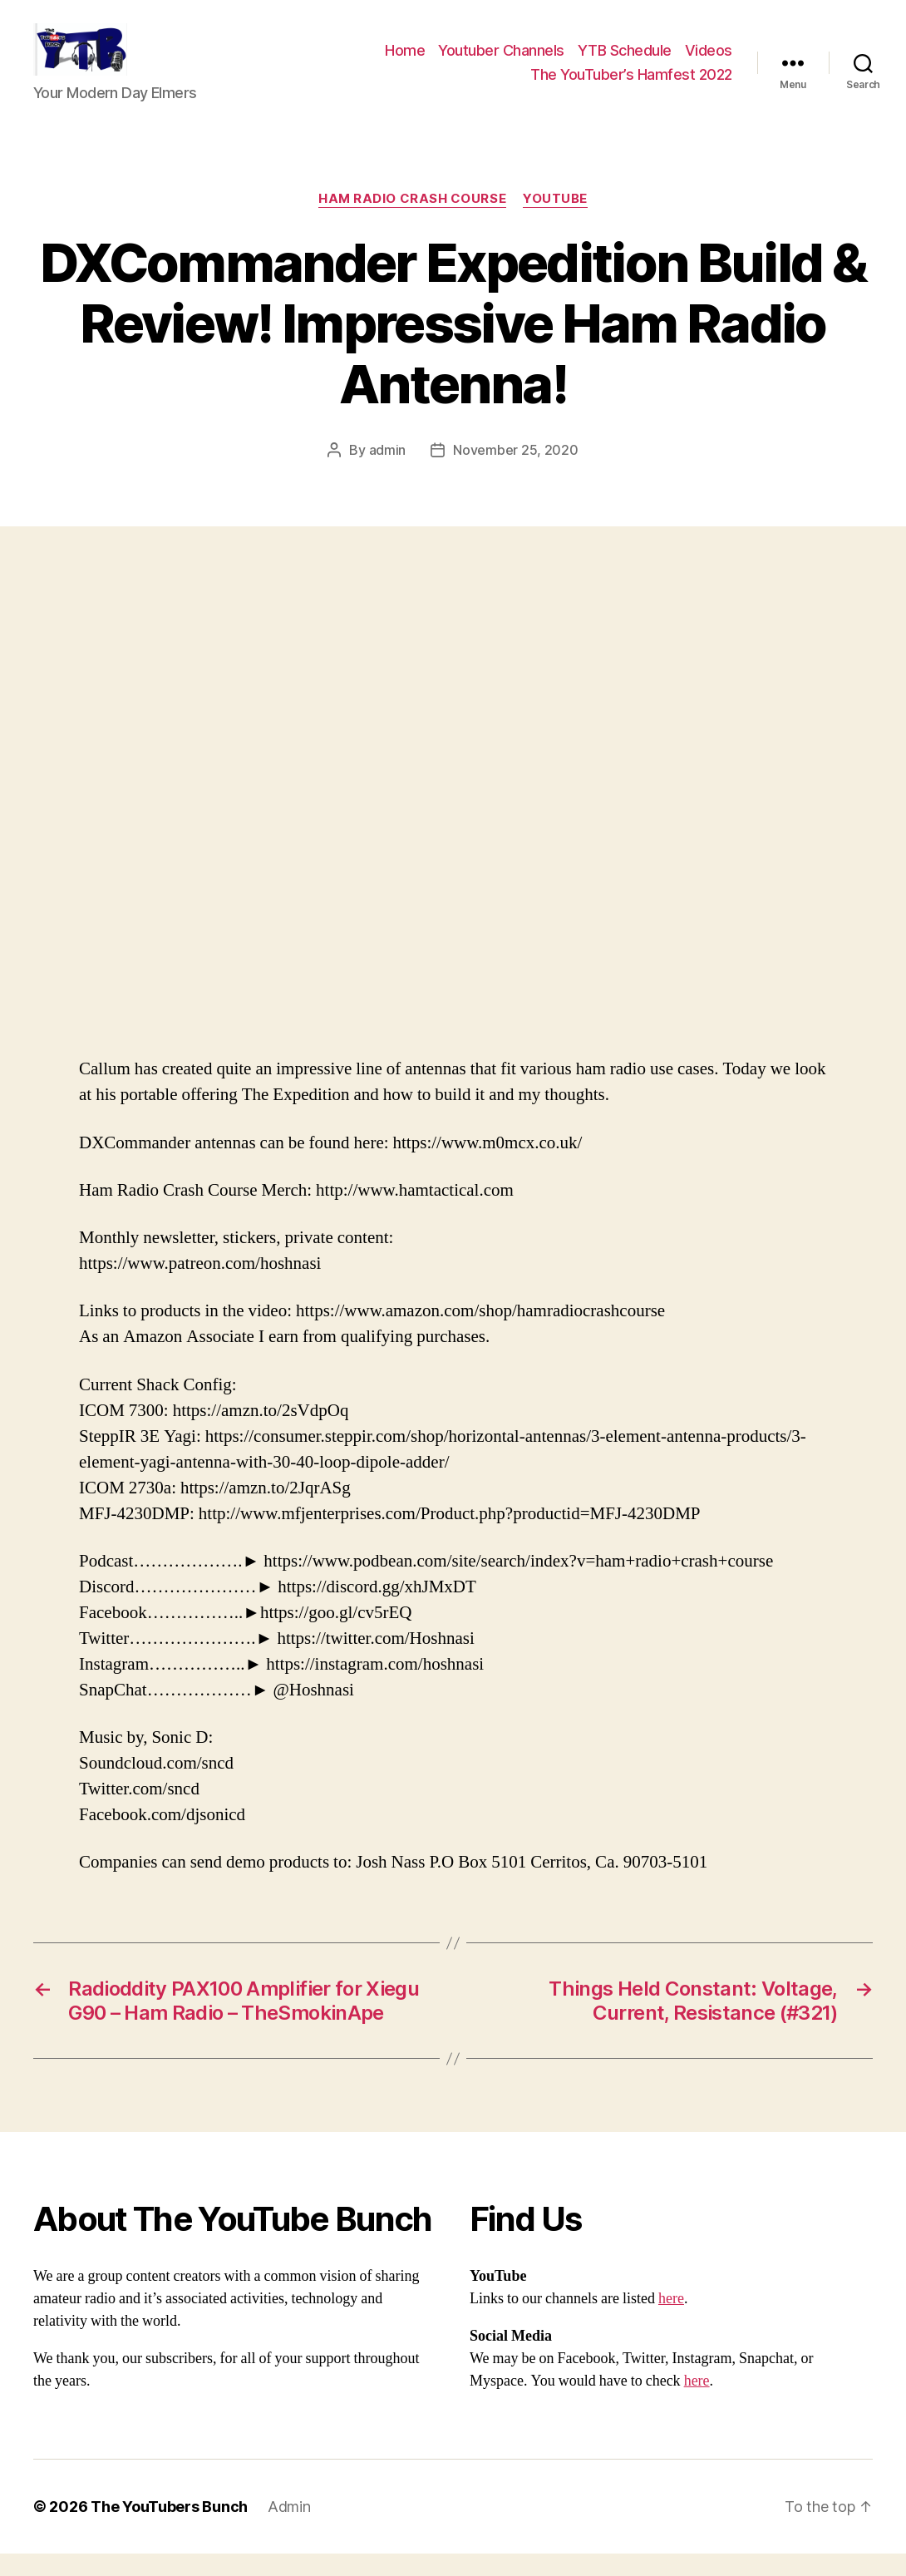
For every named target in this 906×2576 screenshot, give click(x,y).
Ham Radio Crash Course (412, 221)
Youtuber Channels (501, 61)
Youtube (555, 221)
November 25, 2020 (515, 471)
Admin (289, 2529)
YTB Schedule (625, 61)
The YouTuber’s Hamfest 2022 (631, 85)
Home (405, 61)
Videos (708, 61)
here (671, 2321)
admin (387, 471)
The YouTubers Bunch (169, 2529)
